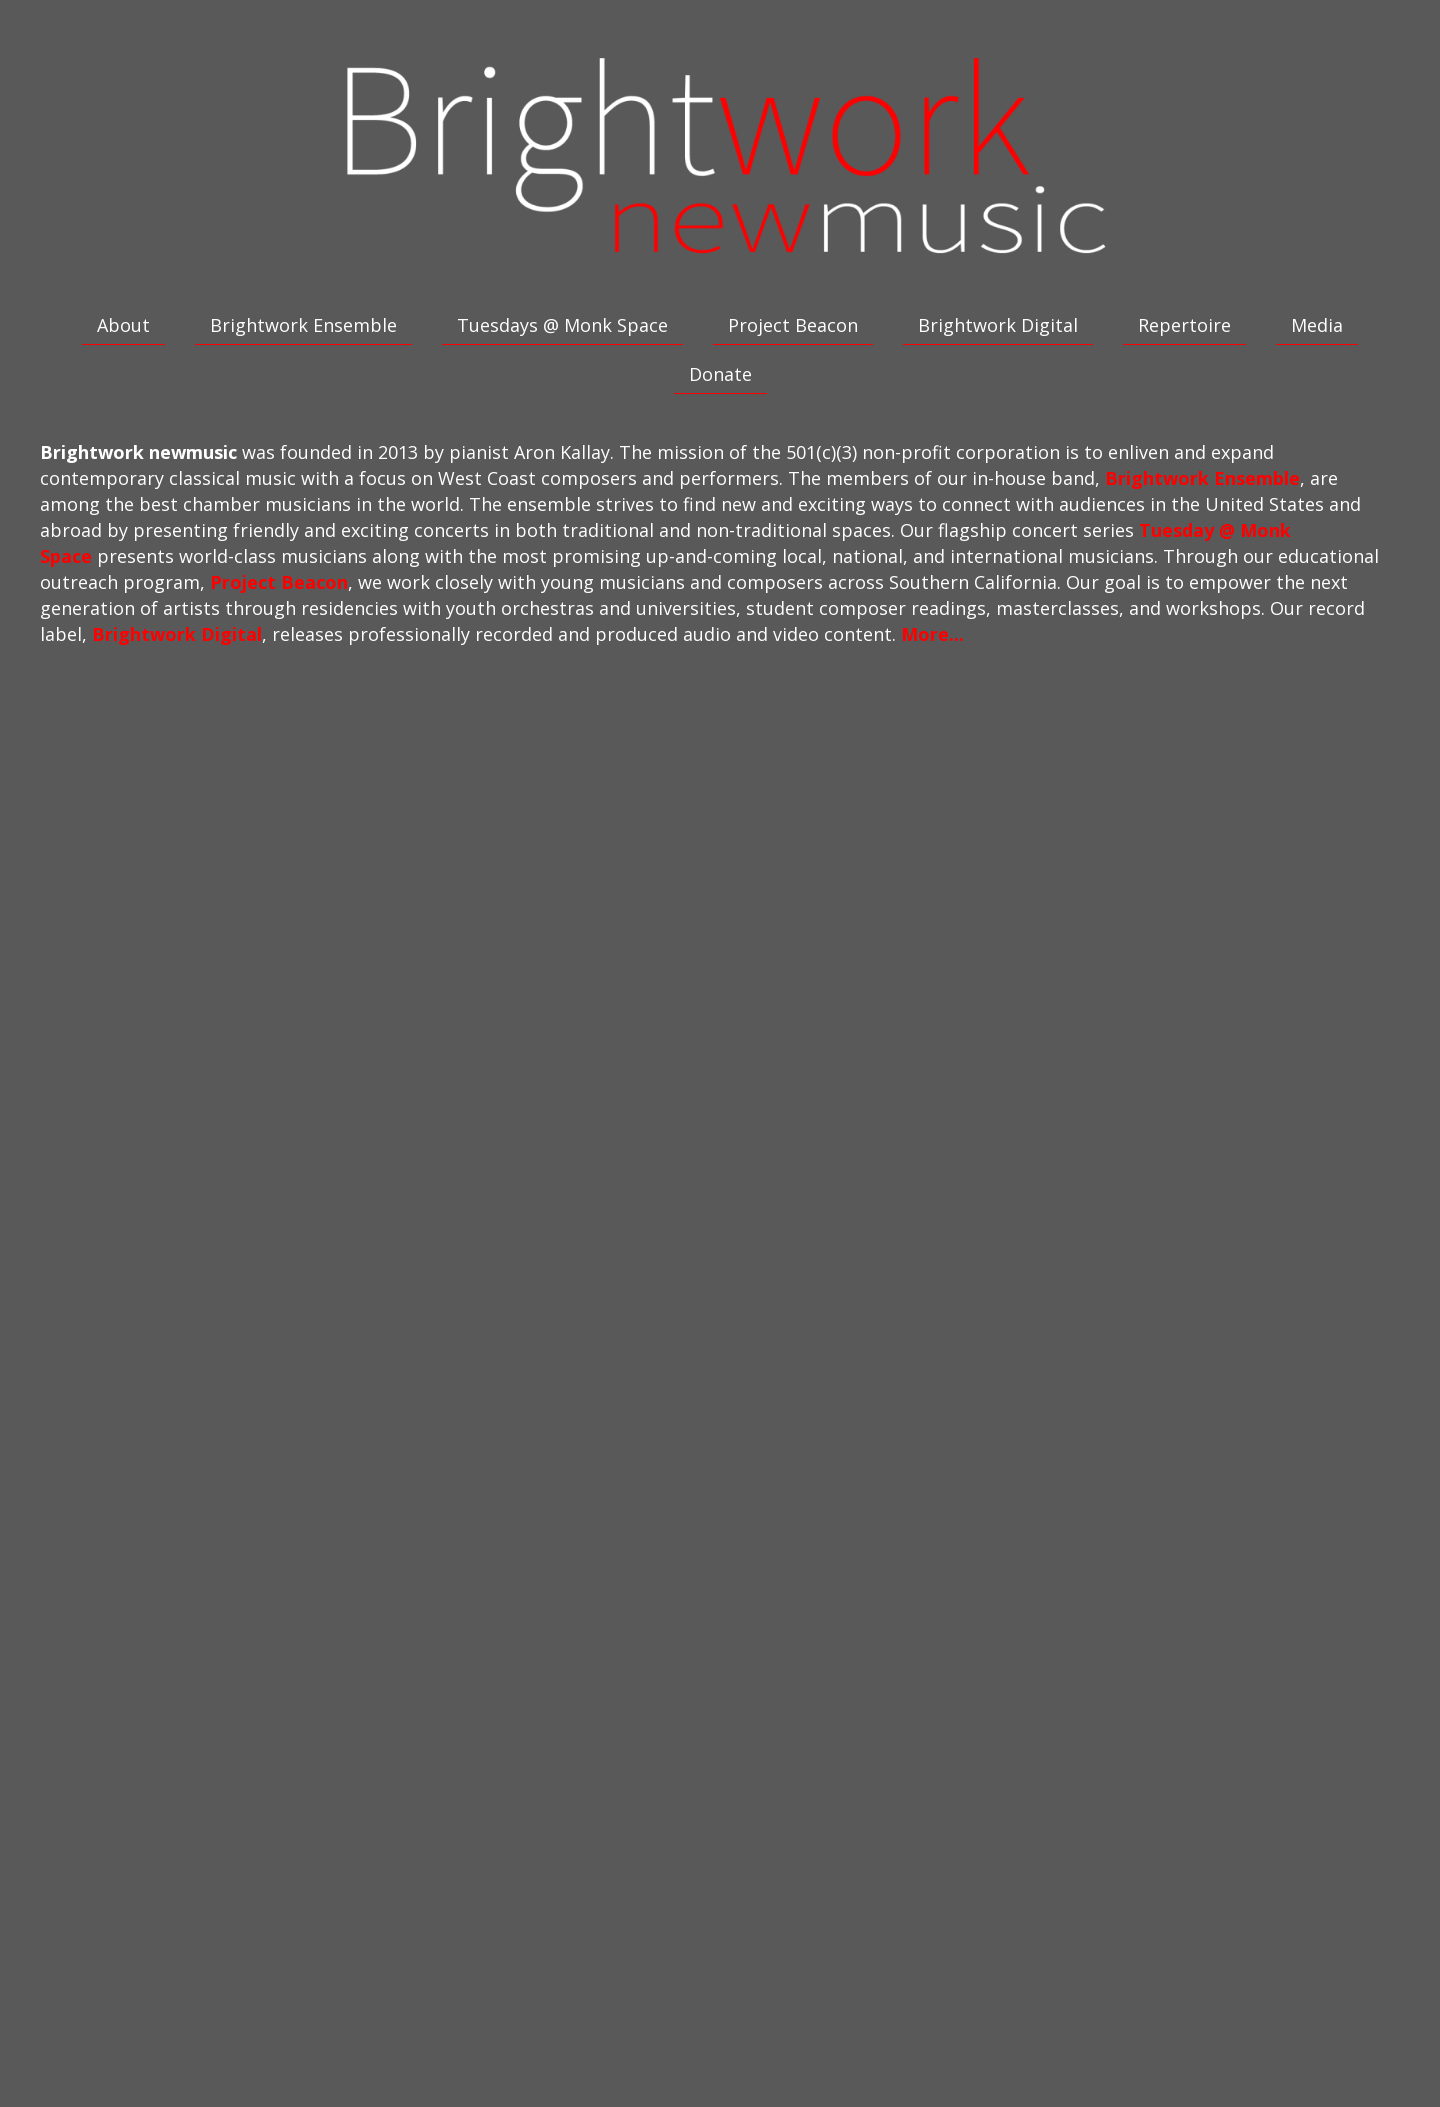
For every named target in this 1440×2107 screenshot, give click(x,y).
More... (932, 634)
